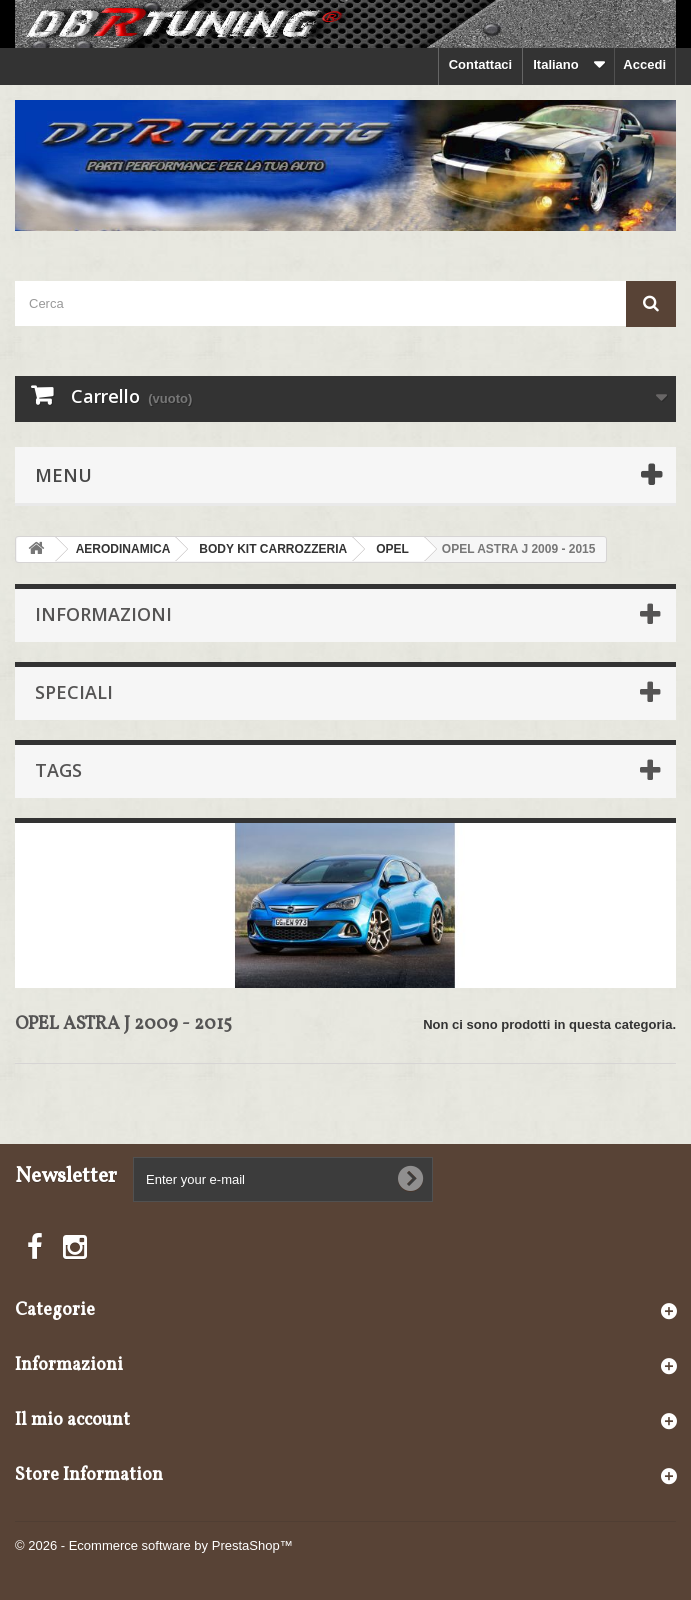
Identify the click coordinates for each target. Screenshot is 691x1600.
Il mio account (72, 1420)
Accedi (644, 64)
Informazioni (103, 614)
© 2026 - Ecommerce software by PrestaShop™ (154, 1545)
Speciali (74, 692)
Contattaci (481, 64)
